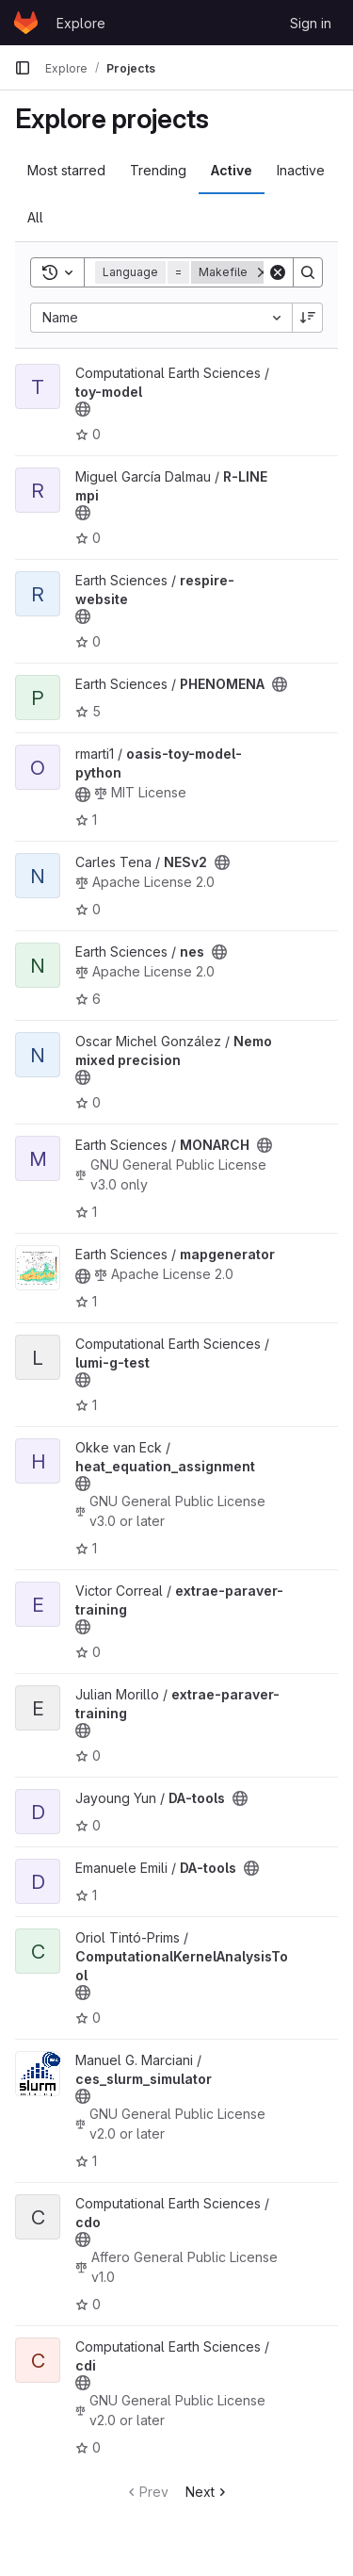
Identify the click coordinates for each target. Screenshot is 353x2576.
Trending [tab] (158, 170)
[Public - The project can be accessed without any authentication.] (82, 409)
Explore (80, 23)
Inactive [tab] (301, 170)
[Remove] (262, 272)
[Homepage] (25, 23)
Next (207, 2492)
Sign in (310, 23)
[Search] (308, 272)
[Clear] (277, 272)
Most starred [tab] (66, 170)
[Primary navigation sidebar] (23, 68)
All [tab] (35, 217)
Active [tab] (231, 170)
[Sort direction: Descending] (308, 318)
